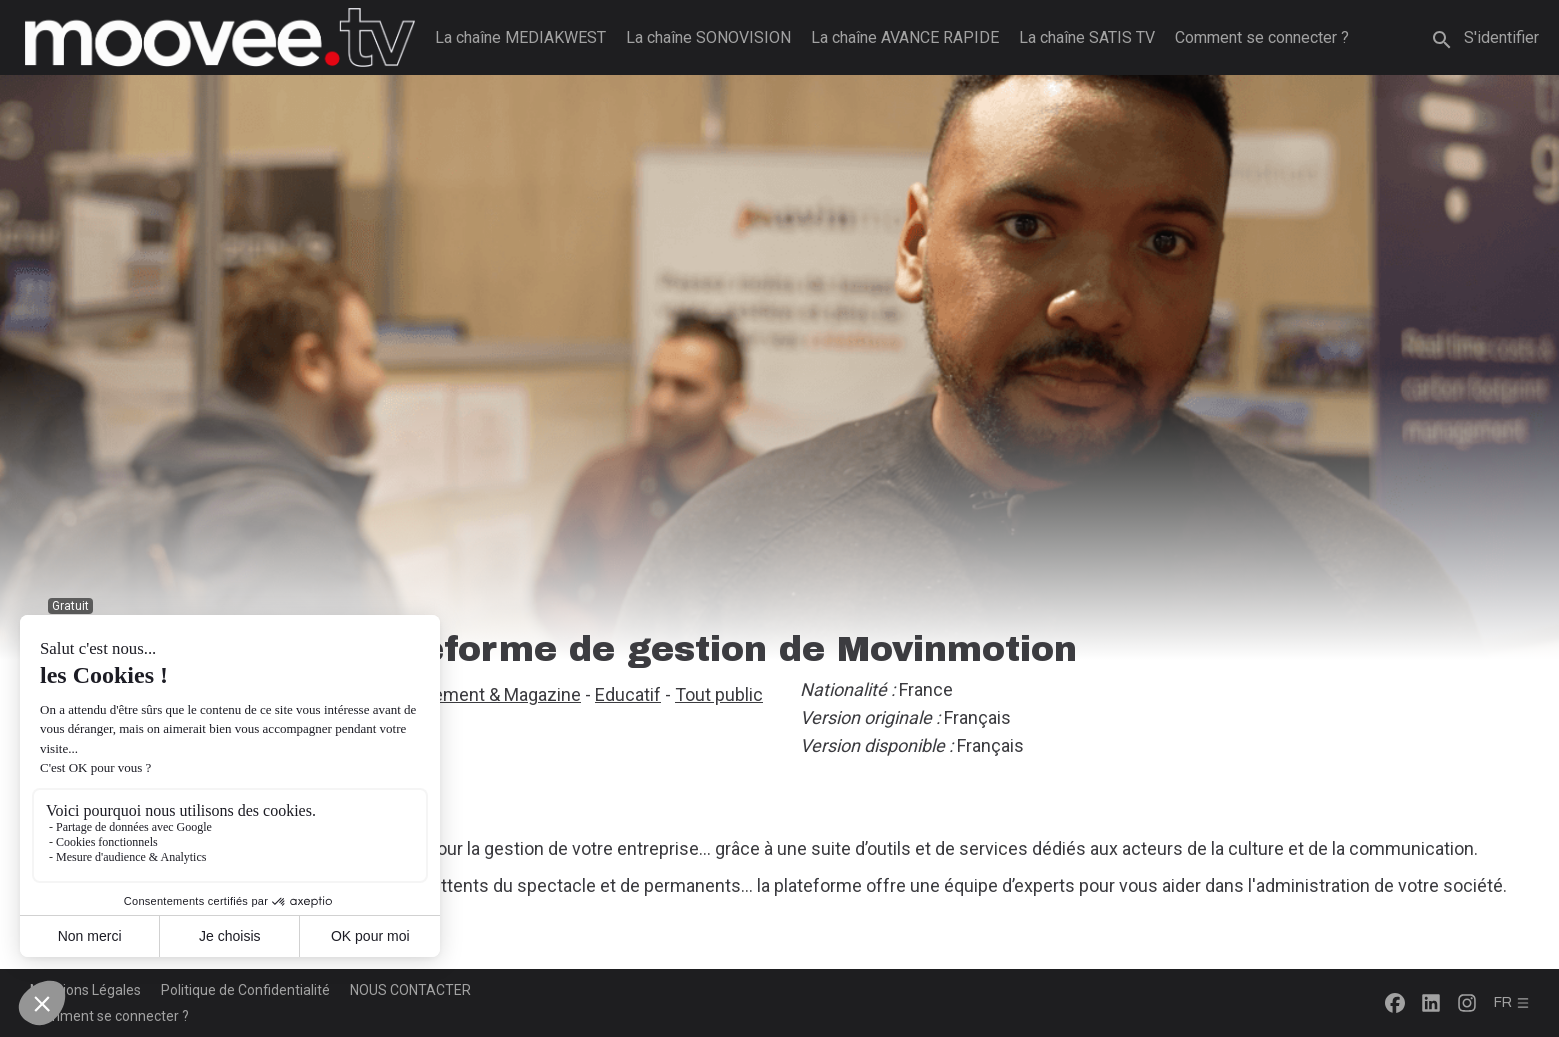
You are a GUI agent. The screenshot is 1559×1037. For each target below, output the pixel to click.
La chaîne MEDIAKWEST (520, 37)
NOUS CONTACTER (410, 990)
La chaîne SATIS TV (1087, 37)
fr (1512, 1002)
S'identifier (1501, 37)
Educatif (628, 694)
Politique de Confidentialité (245, 990)
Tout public (719, 694)
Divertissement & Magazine (472, 694)
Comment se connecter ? (1262, 37)
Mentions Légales (85, 990)
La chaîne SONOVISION (708, 37)
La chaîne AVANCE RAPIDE (905, 37)
